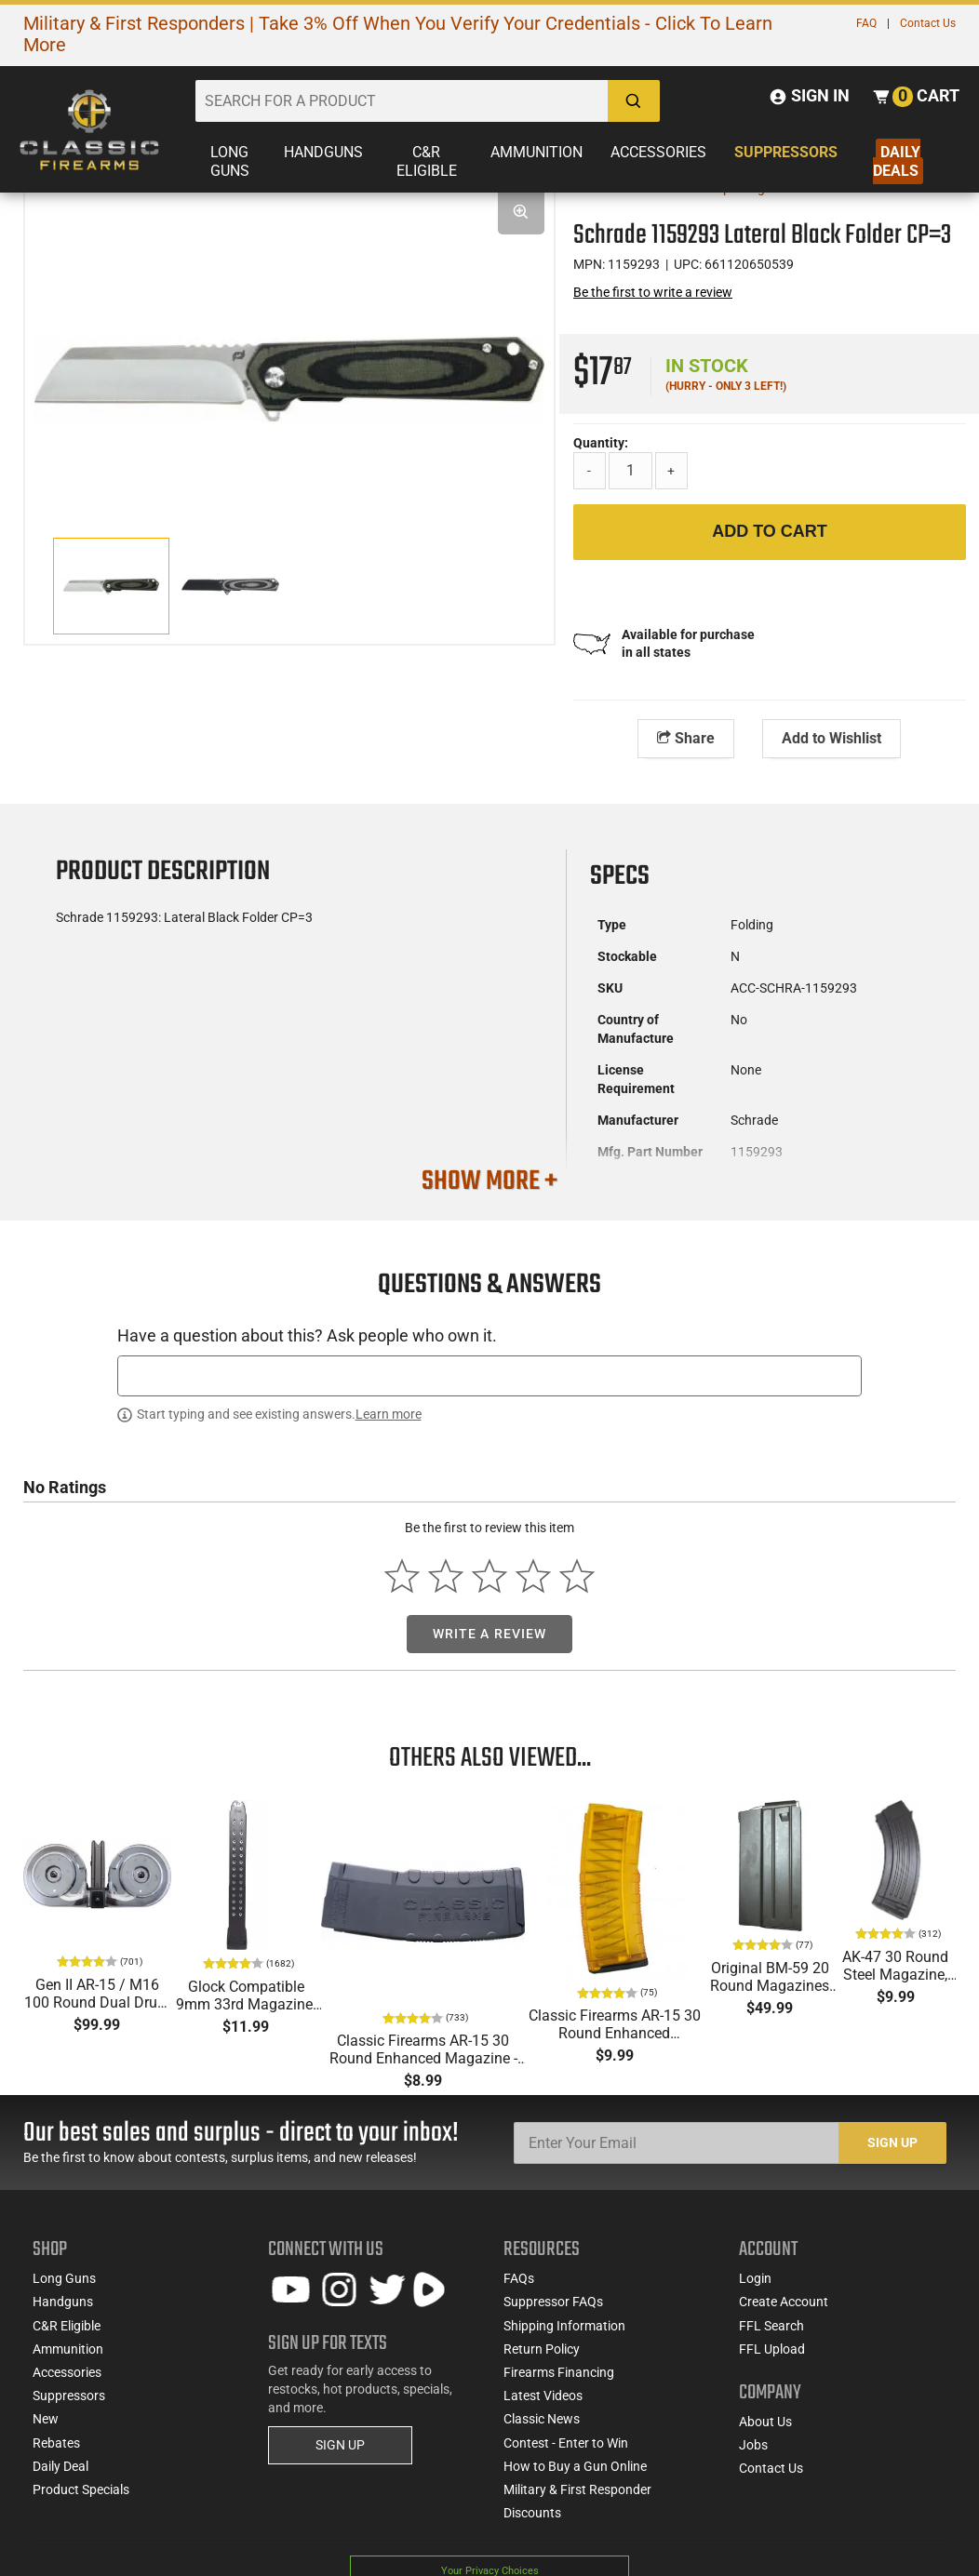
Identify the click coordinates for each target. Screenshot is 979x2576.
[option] (289, 337)
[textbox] (489, 1481)
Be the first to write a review (652, 292)
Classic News (541, 2428)
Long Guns (229, 161)
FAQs (518, 2287)
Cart (936, 95)
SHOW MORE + (489, 1181)
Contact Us (928, 23)
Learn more (388, 1519)
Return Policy (541, 2357)
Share (686, 738)
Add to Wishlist (831, 738)
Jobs (753, 2454)
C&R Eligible (426, 161)
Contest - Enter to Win (565, 2451)
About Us (765, 2430)
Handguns (323, 152)
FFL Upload (772, 2357)
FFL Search (771, 2334)
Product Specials (81, 2498)
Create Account (783, 2310)
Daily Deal (60, 2474)
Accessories (658, 152)
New (46, 2428)
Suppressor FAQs (553, 2310)
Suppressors (786, 152)
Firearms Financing (558, 2381)
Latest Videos (543, 2404)
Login (755, 2287)
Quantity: (600, 442)
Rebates (56, 2451)
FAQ (866, 23)
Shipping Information (564, 2334)
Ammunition (536, 152)
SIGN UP (340, 2454)
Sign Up (892, 2151)
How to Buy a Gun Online (575, 2474)
